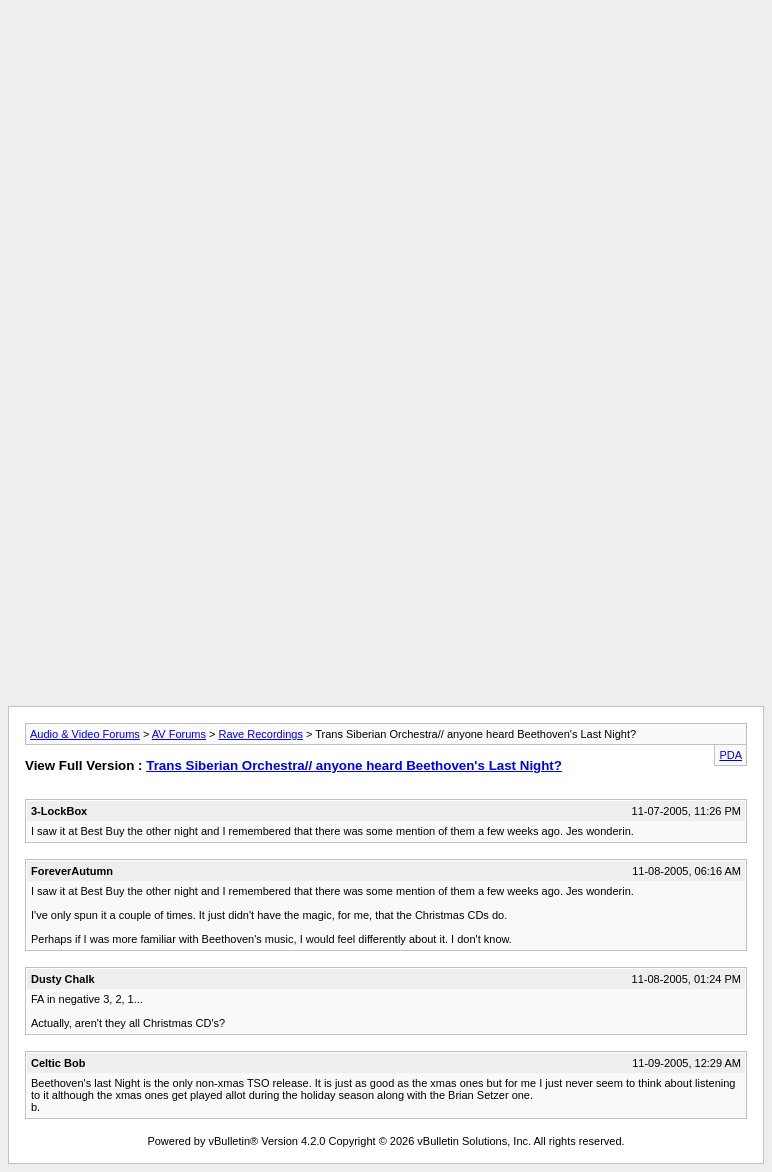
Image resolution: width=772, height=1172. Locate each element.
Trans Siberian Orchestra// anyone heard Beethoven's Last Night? (354, 765)
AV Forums (179, 734)
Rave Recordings (261, 734)
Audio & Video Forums (85, 734)
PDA (730, 755)
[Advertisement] (386, 53)
